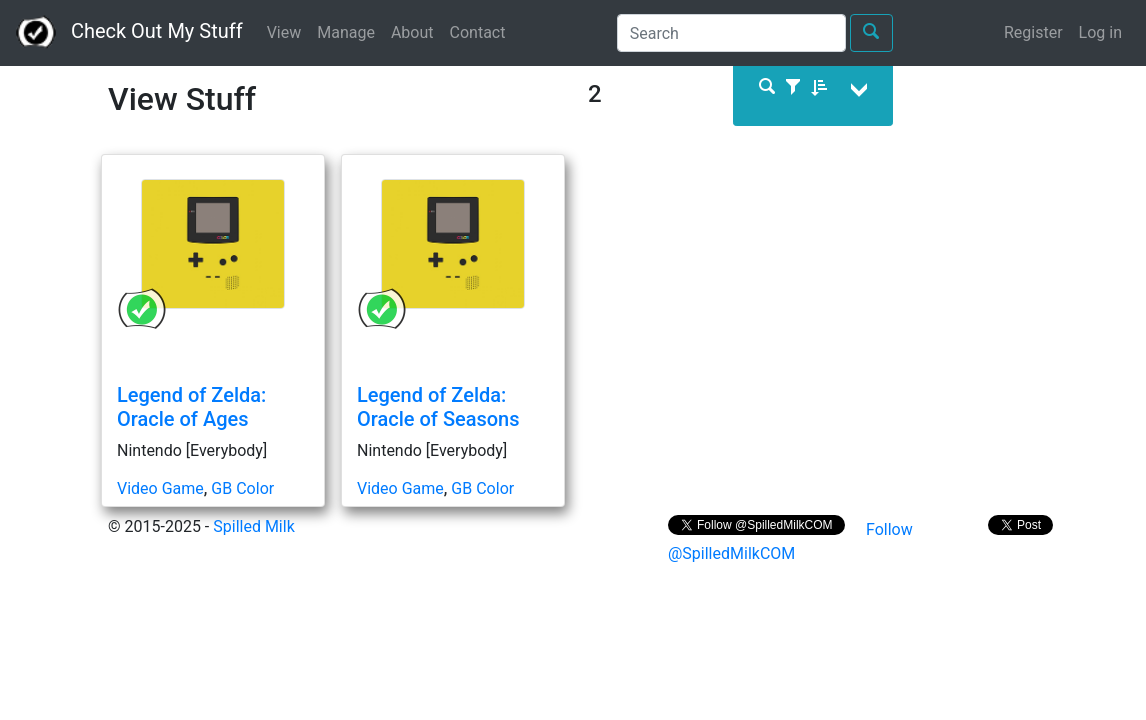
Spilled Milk (254, 526)
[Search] (731, 33)
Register (1033, 32)
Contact (478, 32)
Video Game (160, 488)
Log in (1100, 32)
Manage (346, 32)
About (412, 32)
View (284, 32)
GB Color (242, 488)
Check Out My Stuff (129, 33)
